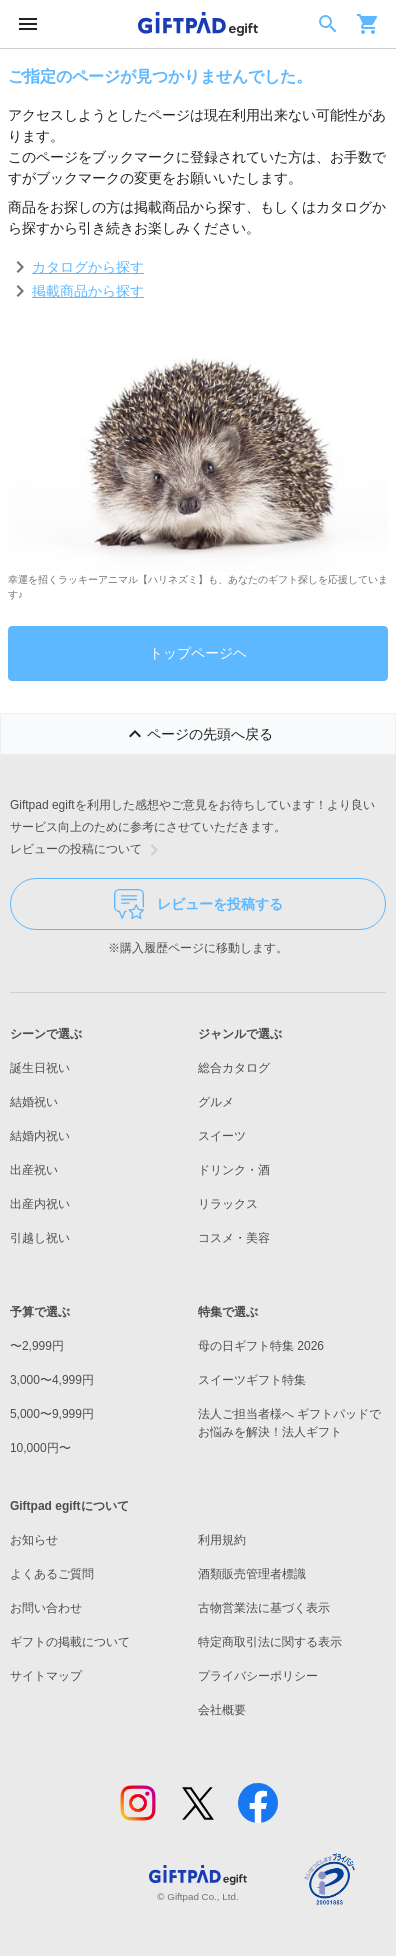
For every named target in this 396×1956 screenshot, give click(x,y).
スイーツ (222, 1136)
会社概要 (222, 1710)
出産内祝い (40, 1204)
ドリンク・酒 (234, 1170)
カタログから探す (88, 267)
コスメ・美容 (234, 1238)
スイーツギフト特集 (252, 1380)
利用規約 (222, 1540)
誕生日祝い (40, 1068)
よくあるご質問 (52, 1574)
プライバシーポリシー (258, 1676)
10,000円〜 (40, 1448)
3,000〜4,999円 (52, 1380)
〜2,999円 (37, 1346)
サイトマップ (46, 1676)
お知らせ (34, 1540)
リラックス (228, 1204)
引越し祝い (40, 1238)
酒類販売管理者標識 (252, 1574)
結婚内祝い (40, 1136)
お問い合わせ (46, 1608)
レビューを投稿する (198, 904)
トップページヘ (198, 653)
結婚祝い (34, 1102)
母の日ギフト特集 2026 (261, 1346)
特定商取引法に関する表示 (270, 1642)
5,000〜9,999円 (52, 1414)
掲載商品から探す (88, 291)
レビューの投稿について (88, 850)
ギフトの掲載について (70, 1642)
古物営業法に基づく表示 (264, 1608)
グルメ (216, 1102)
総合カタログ (234, 1068)
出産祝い (34, 1170)
